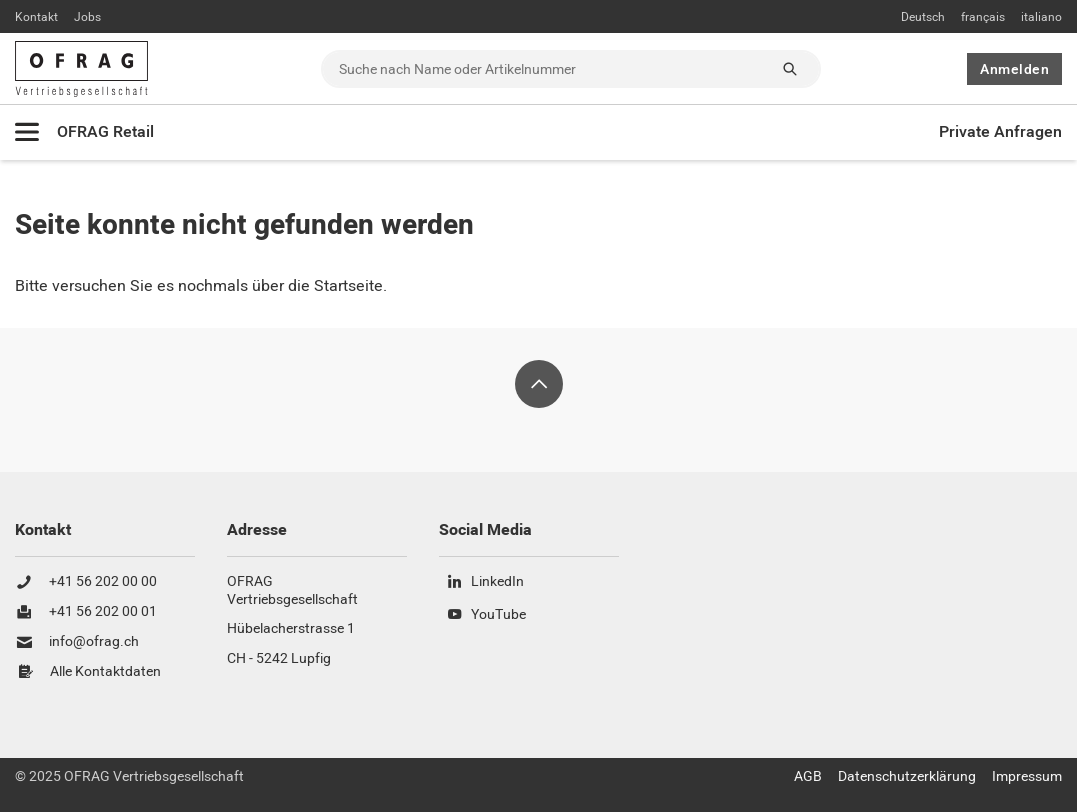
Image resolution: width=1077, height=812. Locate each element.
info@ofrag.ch (94, 642)
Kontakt (36, 17)
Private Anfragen (1000, 131)
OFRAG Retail (105, 131)
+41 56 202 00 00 (103, 582)
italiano (1041, 17)
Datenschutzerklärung (907, 776)
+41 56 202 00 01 (103, 612)
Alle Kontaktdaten (105, 672)
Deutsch (923, 17)
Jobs (87, 17)
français (983, 17)
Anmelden (1014, 69)
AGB (808, 776)
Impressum (1027, 776)
